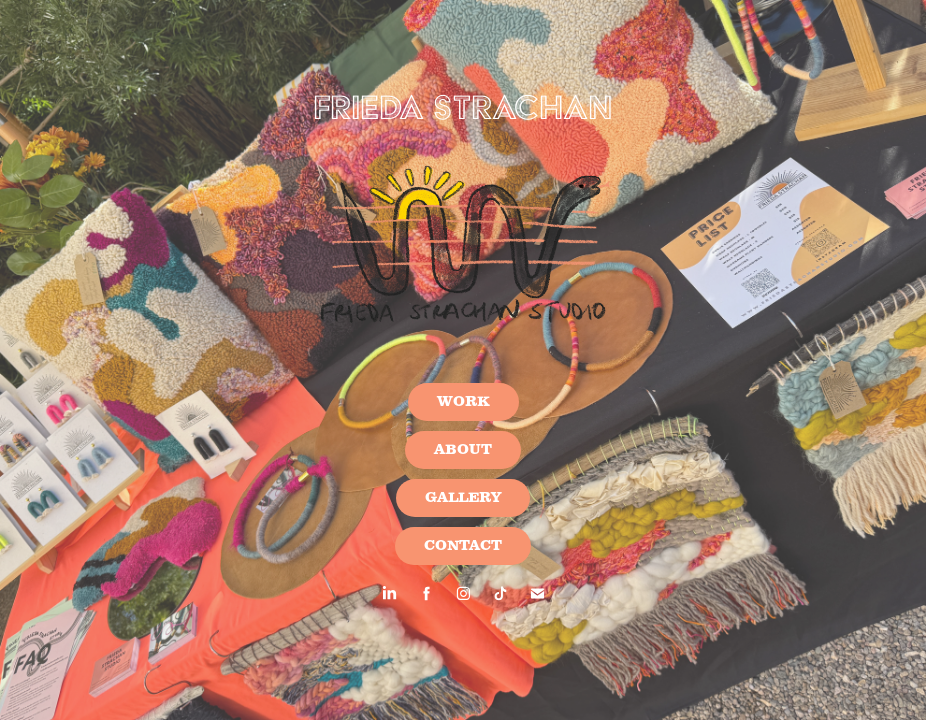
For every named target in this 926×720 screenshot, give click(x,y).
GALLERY (463, 498)
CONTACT (463, 546)
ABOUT (463, 450)
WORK (463, 402)
